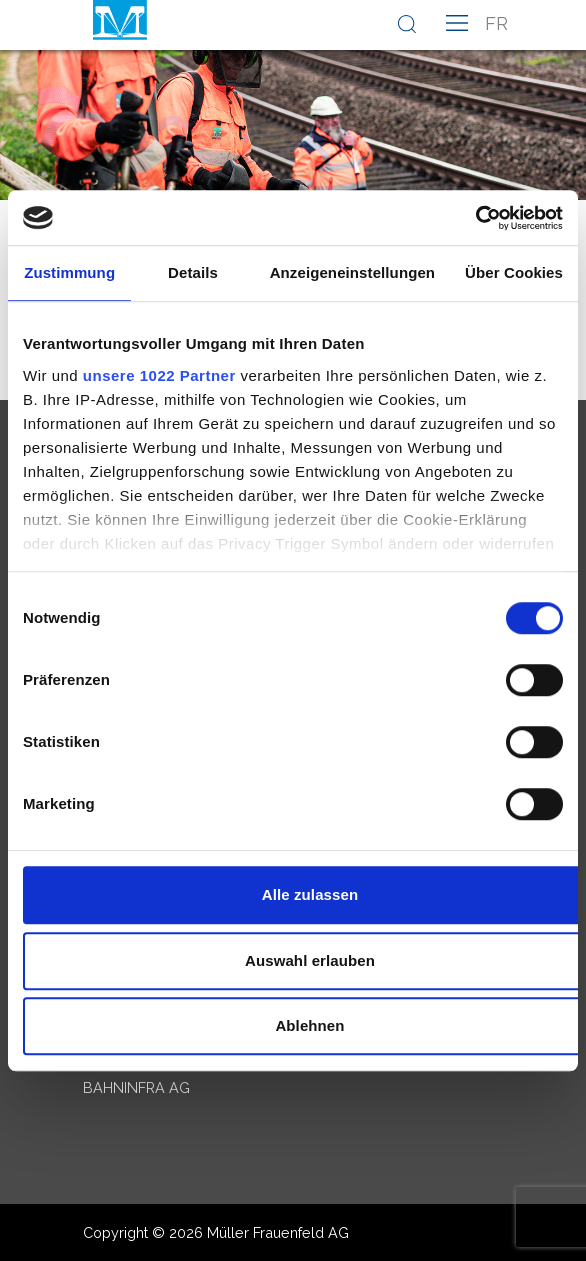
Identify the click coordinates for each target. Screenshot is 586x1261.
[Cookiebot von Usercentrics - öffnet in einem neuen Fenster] (475, 218)
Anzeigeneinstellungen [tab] (352, 272)
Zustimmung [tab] (69, 272)
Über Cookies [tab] (514, 272)
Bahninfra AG (136, 1087)
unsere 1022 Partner (159, 375)
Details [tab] (193, 272)
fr (496, 23)
